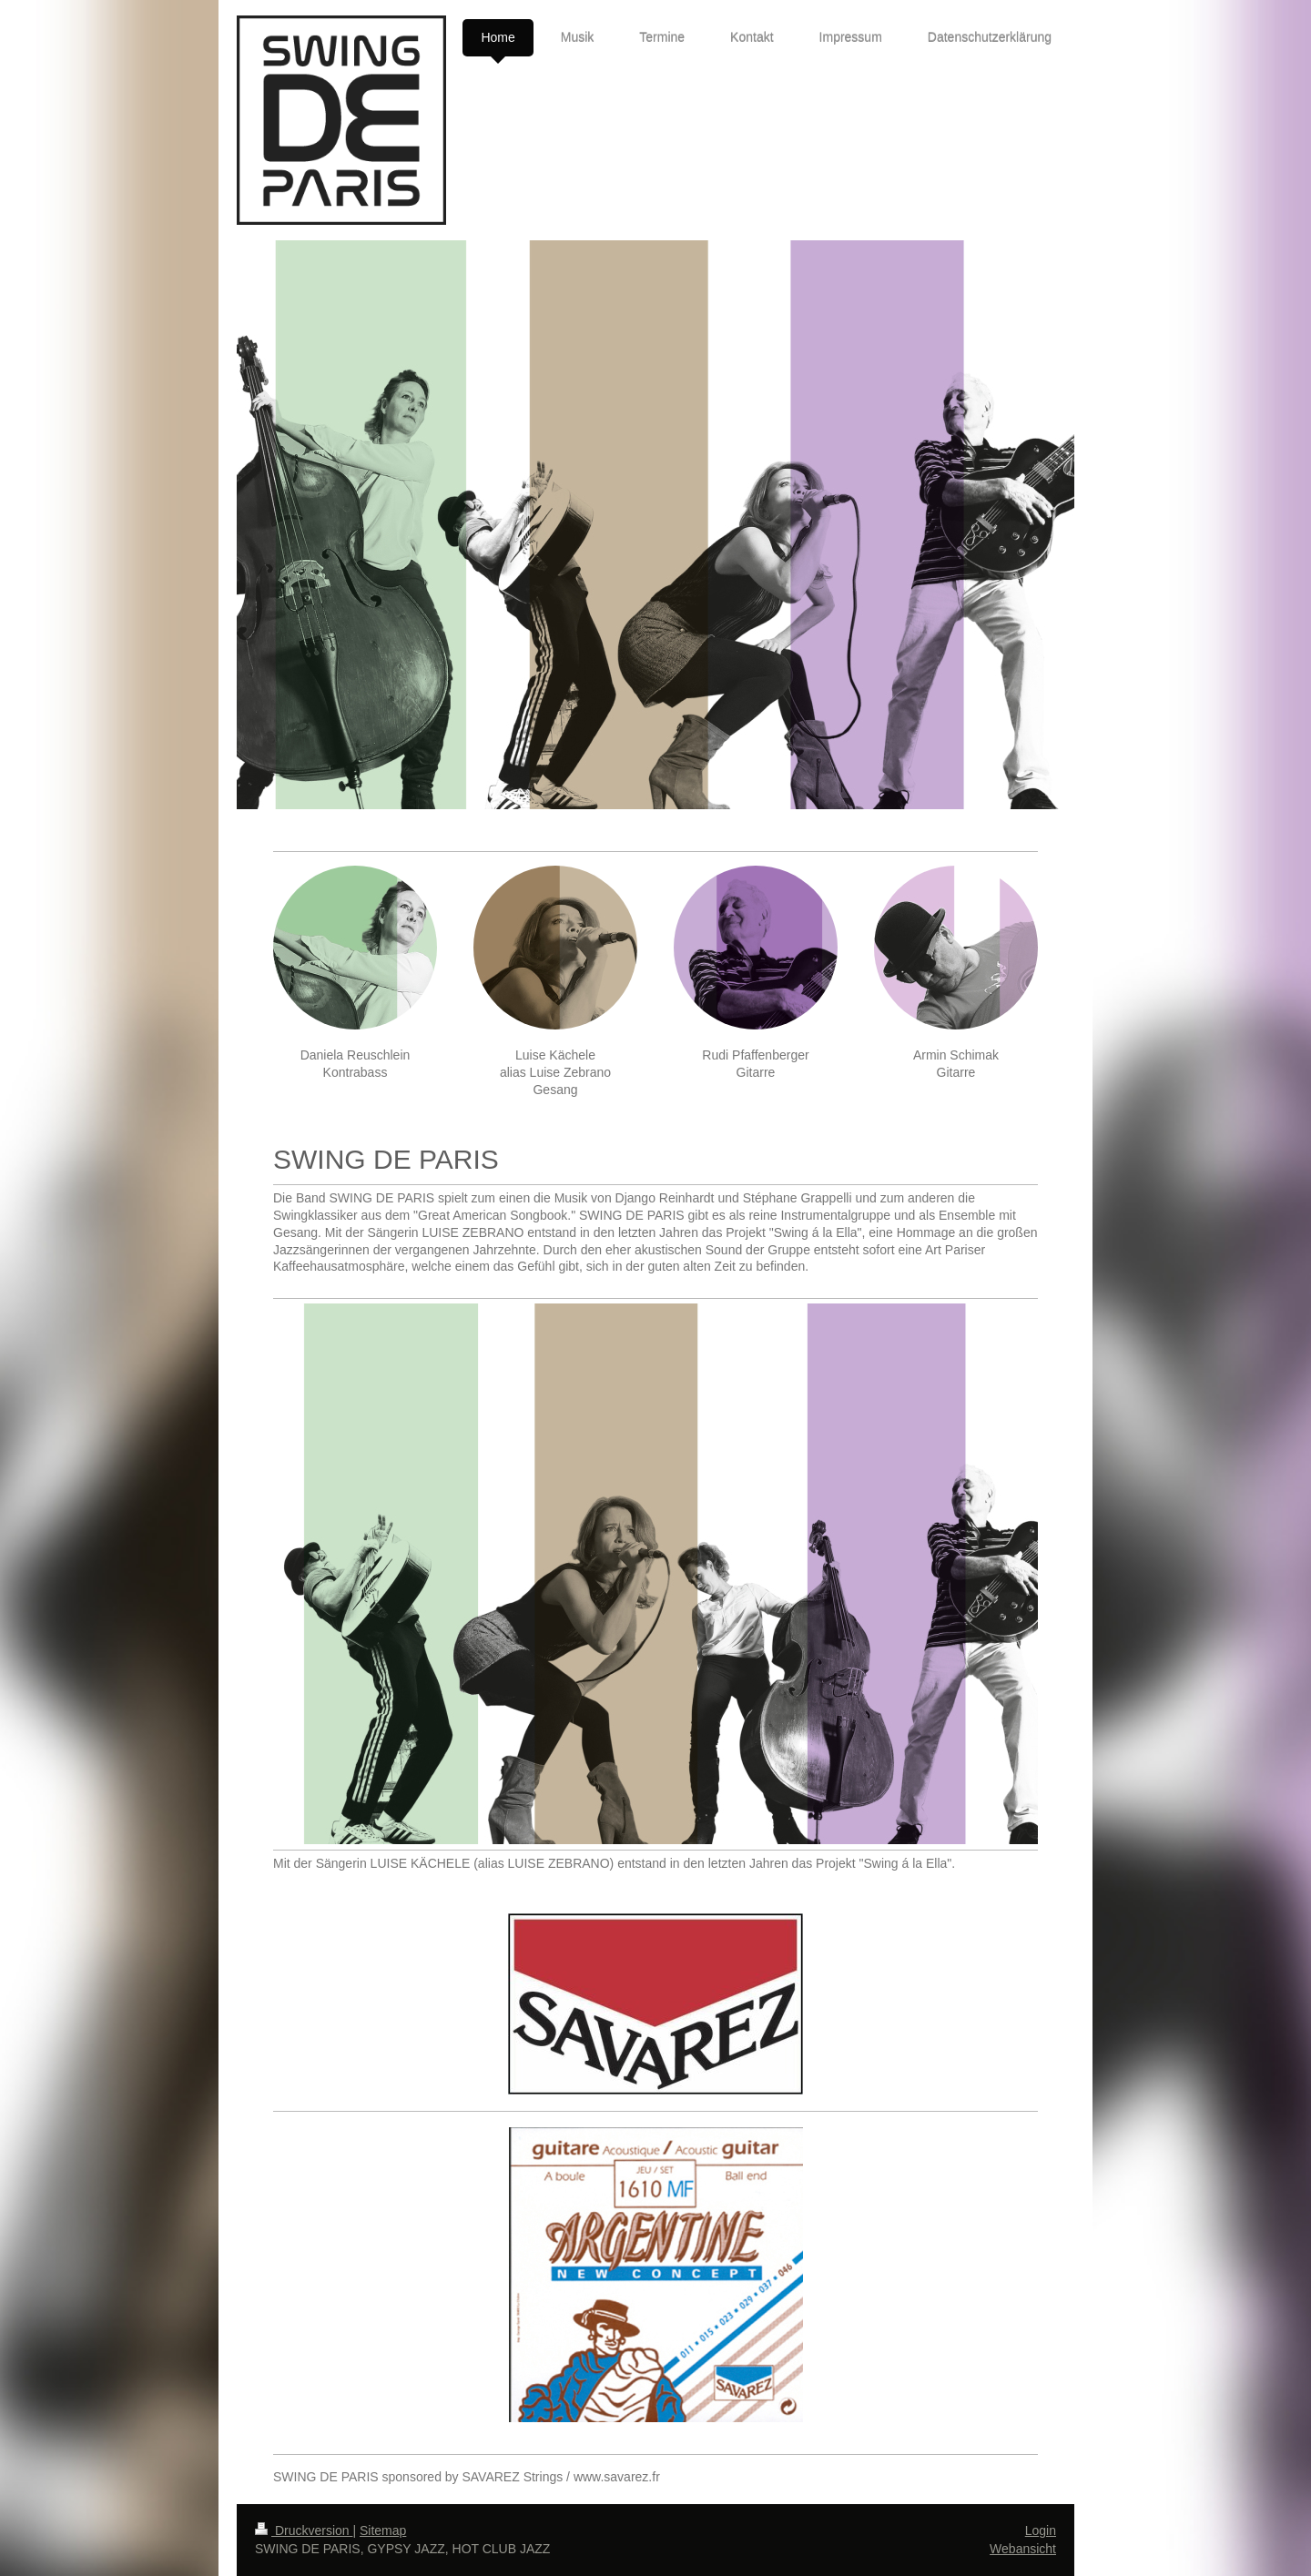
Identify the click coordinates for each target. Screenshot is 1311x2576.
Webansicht (1023, 2548)
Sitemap (383, 2530)
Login (1040, 2530)
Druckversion (303, 2530)
